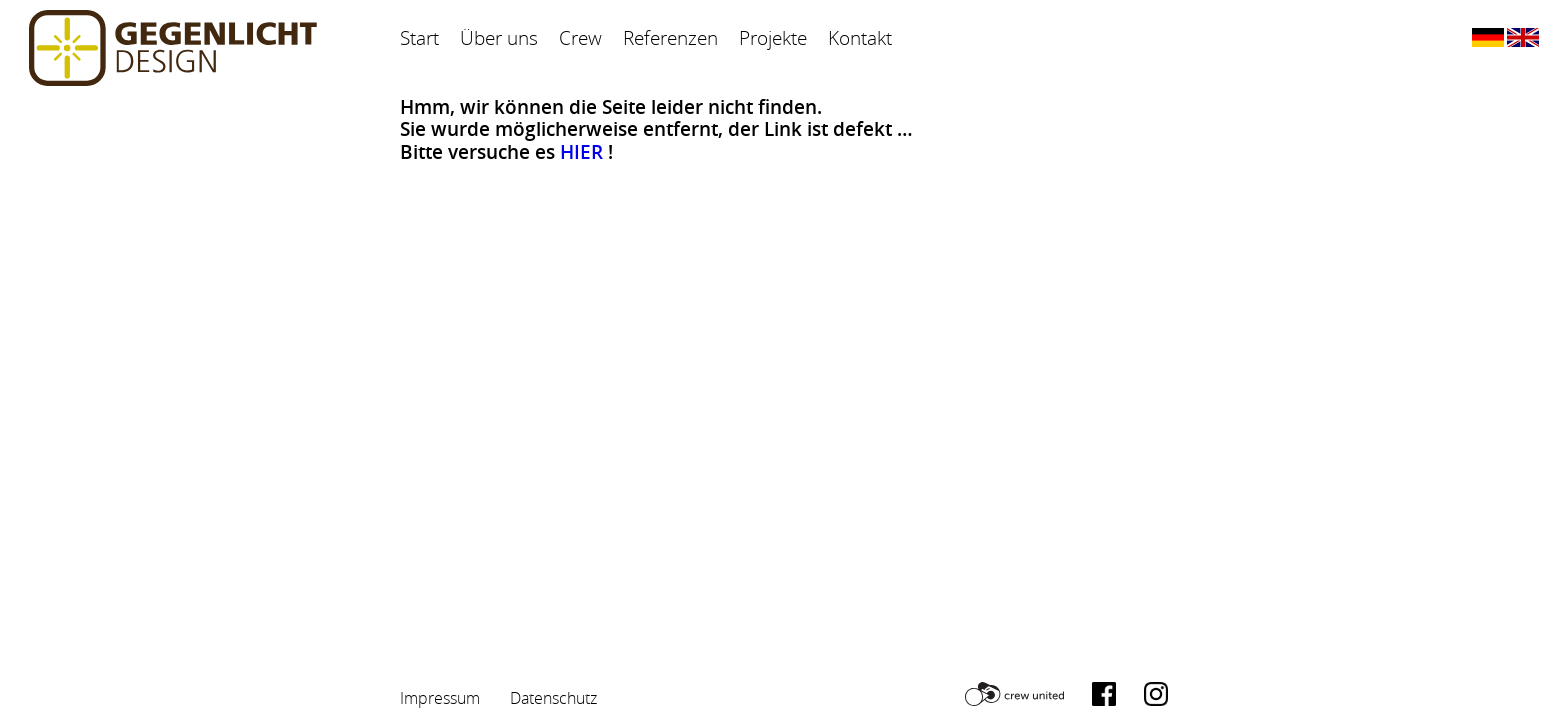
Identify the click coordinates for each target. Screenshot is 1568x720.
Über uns (499, 38)
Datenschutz (553, 698)
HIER (581, 152)
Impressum (440, 698)
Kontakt (860, 38)
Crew (580, 38)
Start (419, 38)
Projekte (773, 38)
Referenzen (670, 38)
